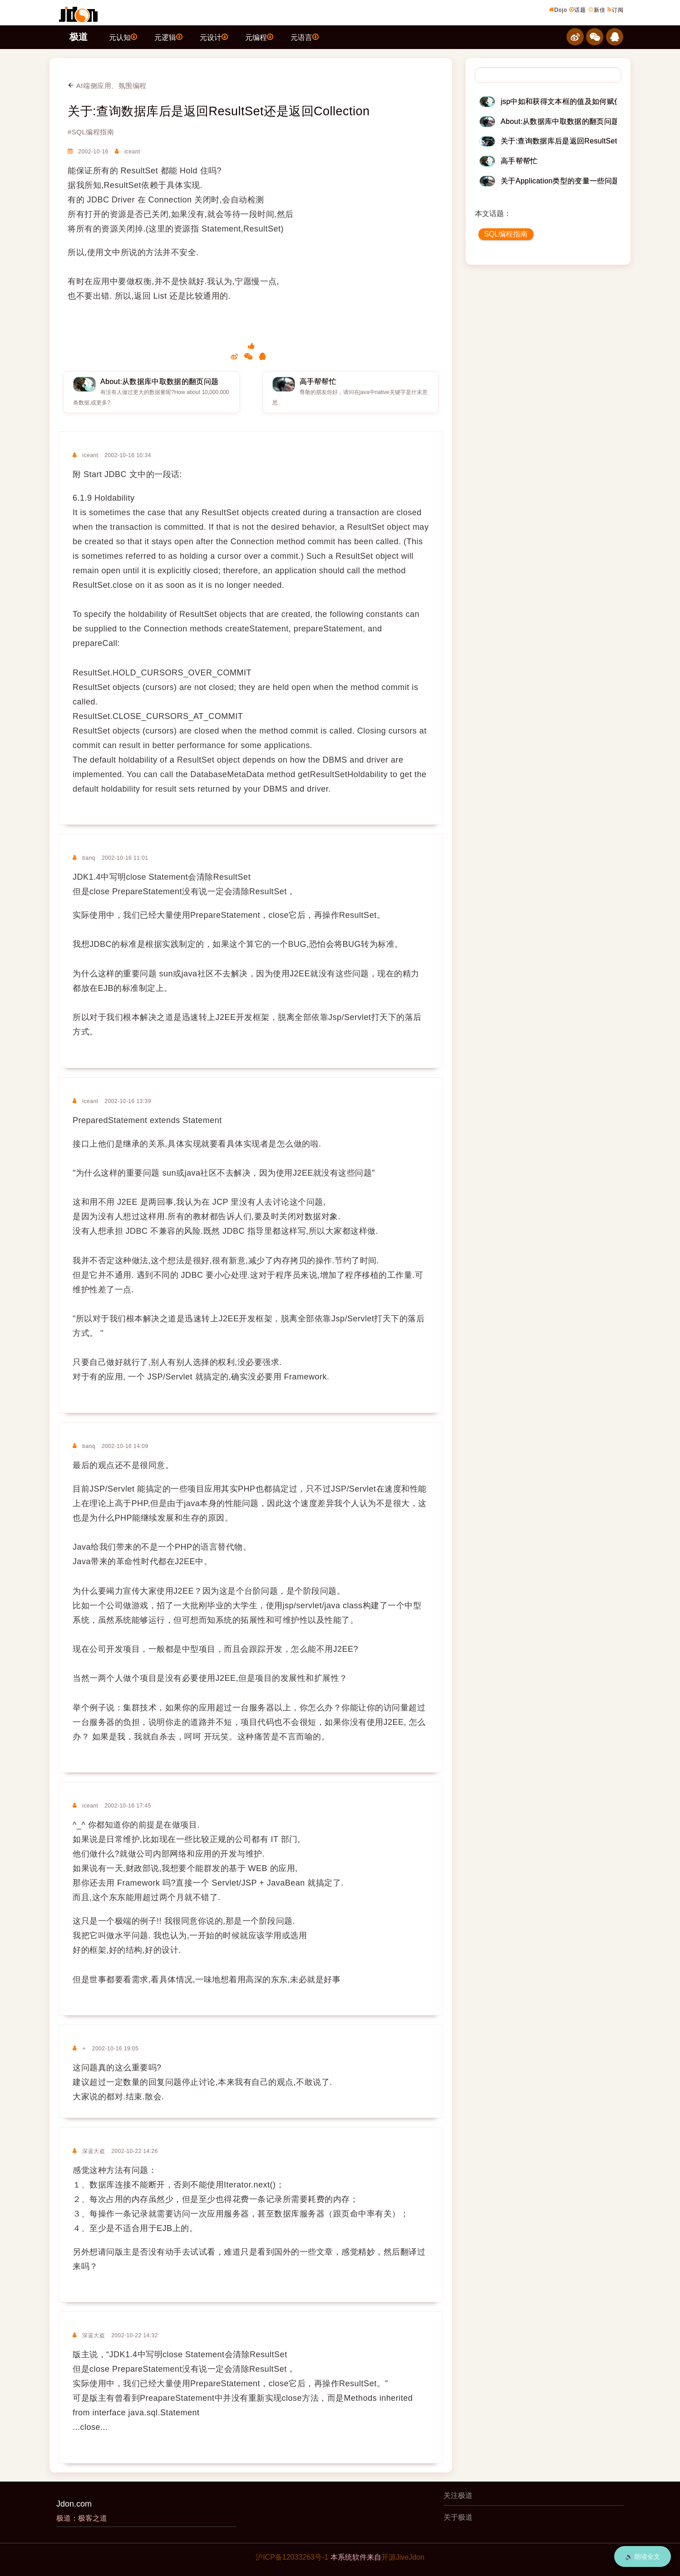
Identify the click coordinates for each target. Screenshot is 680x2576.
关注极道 (458, 2495)
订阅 (615, 10)
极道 (78, 37)
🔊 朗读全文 (642, 2556)
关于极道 (458, 2517)
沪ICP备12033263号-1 (292, 2557)
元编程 (259, 36)
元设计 (214, 36)
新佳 (597, 10)
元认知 (123, 36)
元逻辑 (168, 36)
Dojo (558, 10)
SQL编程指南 (505, 234)
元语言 (305, 36)
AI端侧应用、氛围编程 (107, 85)
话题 (577, 10)
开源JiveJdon (402, 2557)
